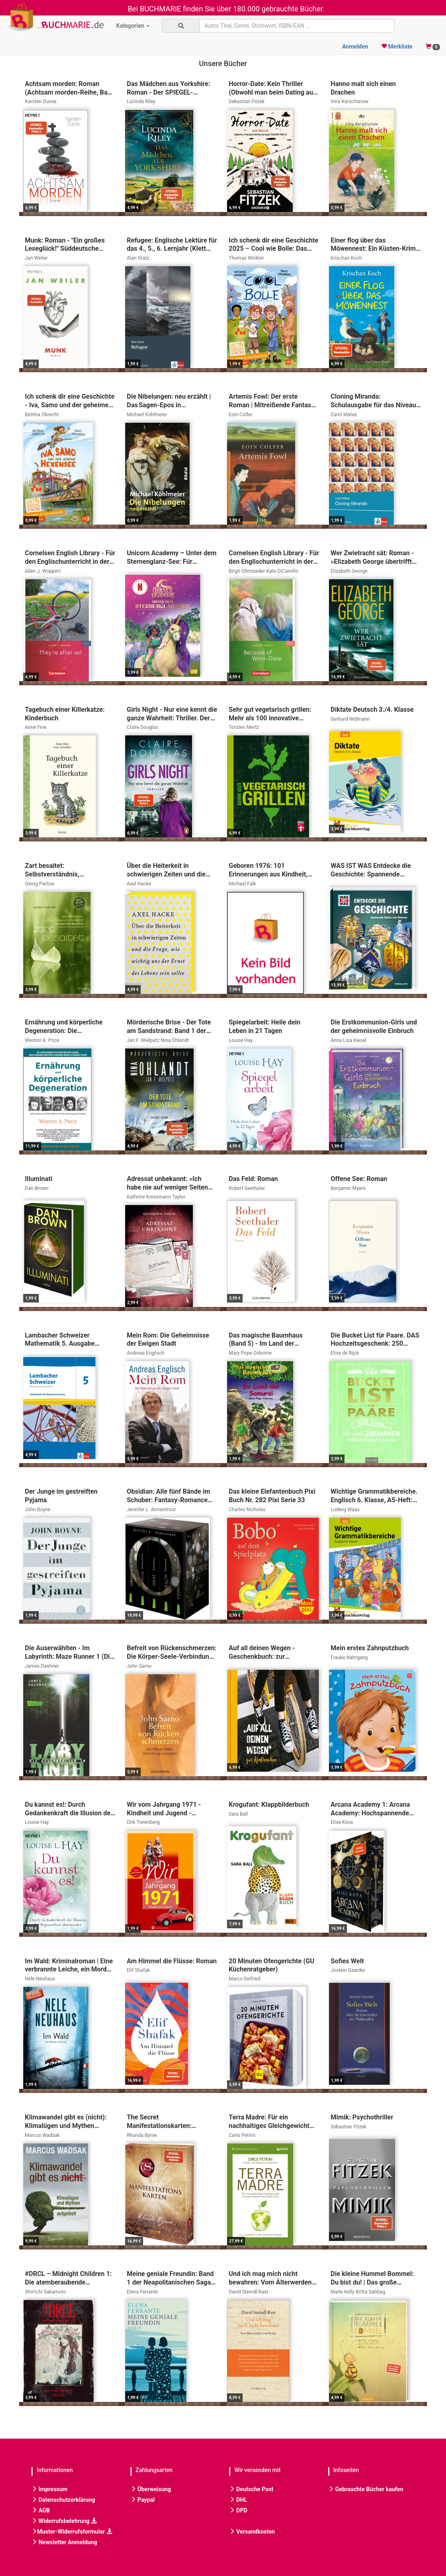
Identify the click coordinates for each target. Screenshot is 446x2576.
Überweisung (150, 2489)
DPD (238, 2510)
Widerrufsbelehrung (64, 2521)
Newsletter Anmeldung (64, 2542)
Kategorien (133, 25)
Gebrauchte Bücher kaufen (366, 2489)
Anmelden (355, 46)
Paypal (142, 2500)
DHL (238, 2500)
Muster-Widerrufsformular (71, 2531)
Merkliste (397, 46)
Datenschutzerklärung (63, 2500)
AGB (40, 2510)
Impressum (49, 2489)
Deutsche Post (251, 2489)
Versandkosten (252, 2531)
